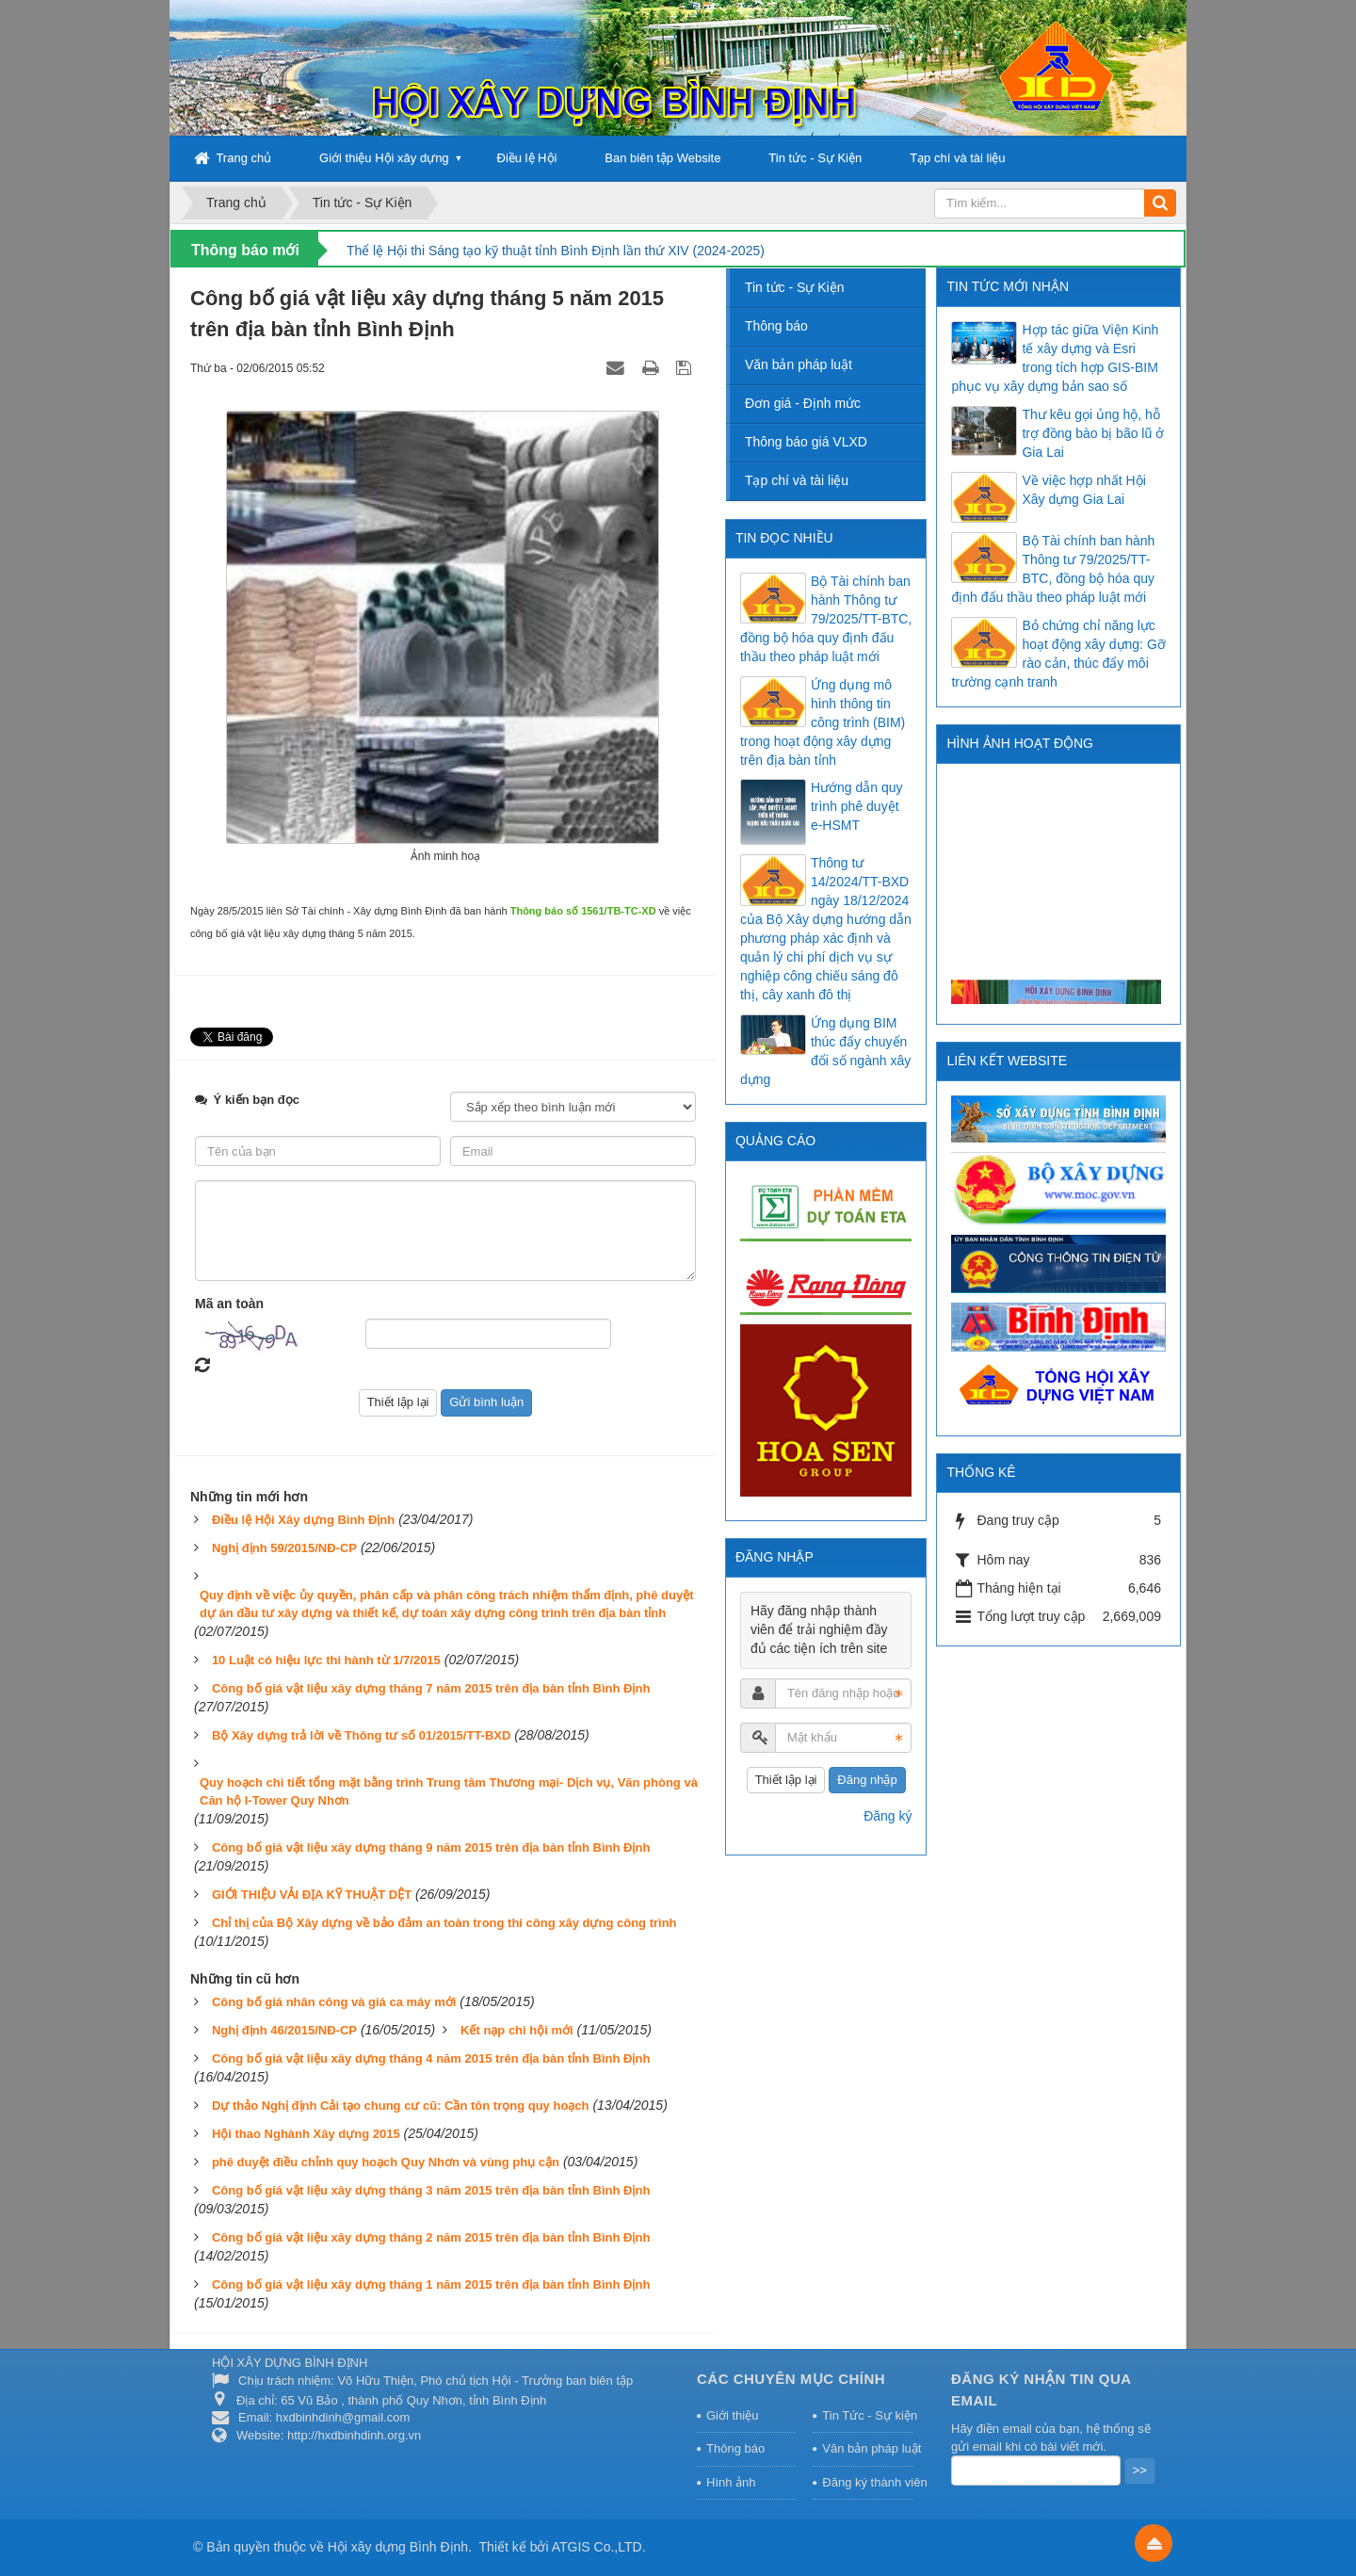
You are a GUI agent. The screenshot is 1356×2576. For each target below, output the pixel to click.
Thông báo (776, 325)
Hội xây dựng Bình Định (398, 2546)
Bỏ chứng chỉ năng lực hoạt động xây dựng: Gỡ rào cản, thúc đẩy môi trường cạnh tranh (1058, 653)
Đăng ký (888, 1815)
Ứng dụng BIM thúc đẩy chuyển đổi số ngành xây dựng (825, 1051)
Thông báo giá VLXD (806, 441)
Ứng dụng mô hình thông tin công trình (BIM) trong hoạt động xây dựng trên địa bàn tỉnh (822, 722)
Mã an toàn (229, 1303)
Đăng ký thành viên (867, 2482)
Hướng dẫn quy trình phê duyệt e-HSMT (857, 806)
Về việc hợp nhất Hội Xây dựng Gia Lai (1083, 490)
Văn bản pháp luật (798, 364)
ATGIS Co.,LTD (597, 2546)
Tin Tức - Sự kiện (867, 2415)
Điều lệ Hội (527, 158)
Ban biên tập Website (662, 158)
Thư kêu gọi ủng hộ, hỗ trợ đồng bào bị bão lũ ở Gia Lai (1093, 433)
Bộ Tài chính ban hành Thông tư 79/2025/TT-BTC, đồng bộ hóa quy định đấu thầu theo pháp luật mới (1052, 569)
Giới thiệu (732, 2415)
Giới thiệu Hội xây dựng (384, 158)
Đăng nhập (866, 1780)
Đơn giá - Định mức (803, 403)
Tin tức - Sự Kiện (815, 158)
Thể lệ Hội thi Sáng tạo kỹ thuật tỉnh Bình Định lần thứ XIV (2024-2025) (556, 250)
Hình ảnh (731, 2482)
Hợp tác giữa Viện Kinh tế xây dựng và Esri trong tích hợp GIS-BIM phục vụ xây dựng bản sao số (1054, 358)
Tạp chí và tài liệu (957, 158)
